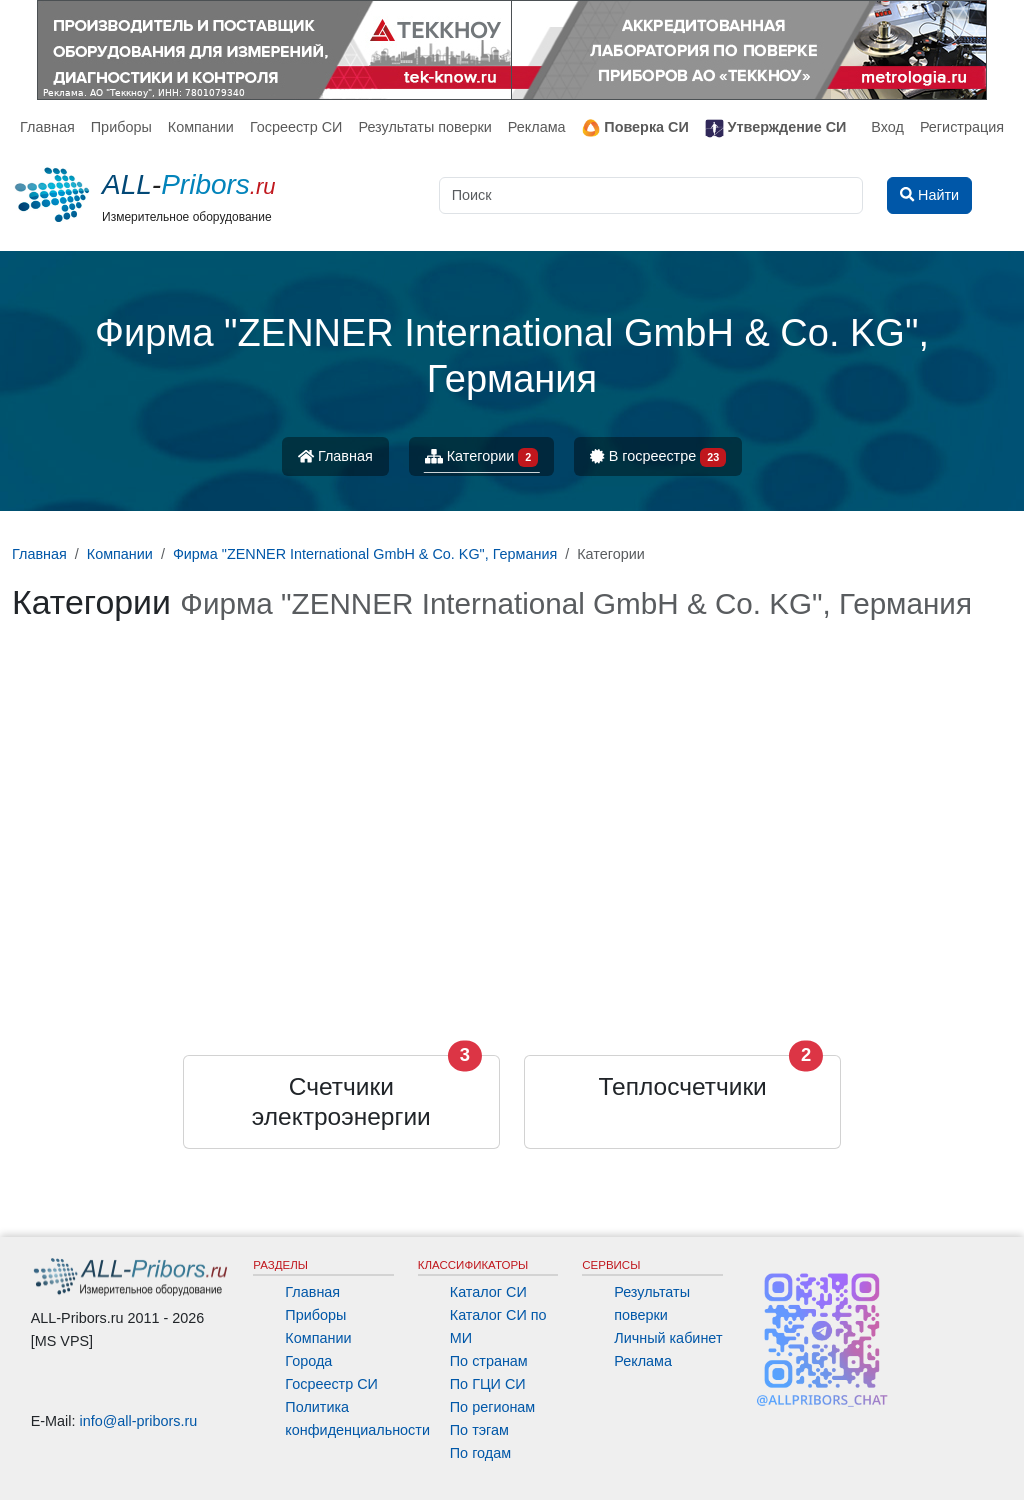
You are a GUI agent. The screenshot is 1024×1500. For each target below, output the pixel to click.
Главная (47, 127)
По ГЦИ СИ (488, 1384)
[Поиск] (651, 195)
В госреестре (658, 457)
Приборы (121, 127)
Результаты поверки (424, 127)
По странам (489, 1361)
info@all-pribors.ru (139, 1421)
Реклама (537, 127)
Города (308, 1361)
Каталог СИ (488, 1292)
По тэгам (479, 1430)
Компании (201, 127)
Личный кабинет (668, 1338)
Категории (482, 457)
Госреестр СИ (296, 127)
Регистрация (962, 127)
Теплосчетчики (683, 1086)
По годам (480, 1453)
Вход (887, 127)
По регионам (493, 1407)
